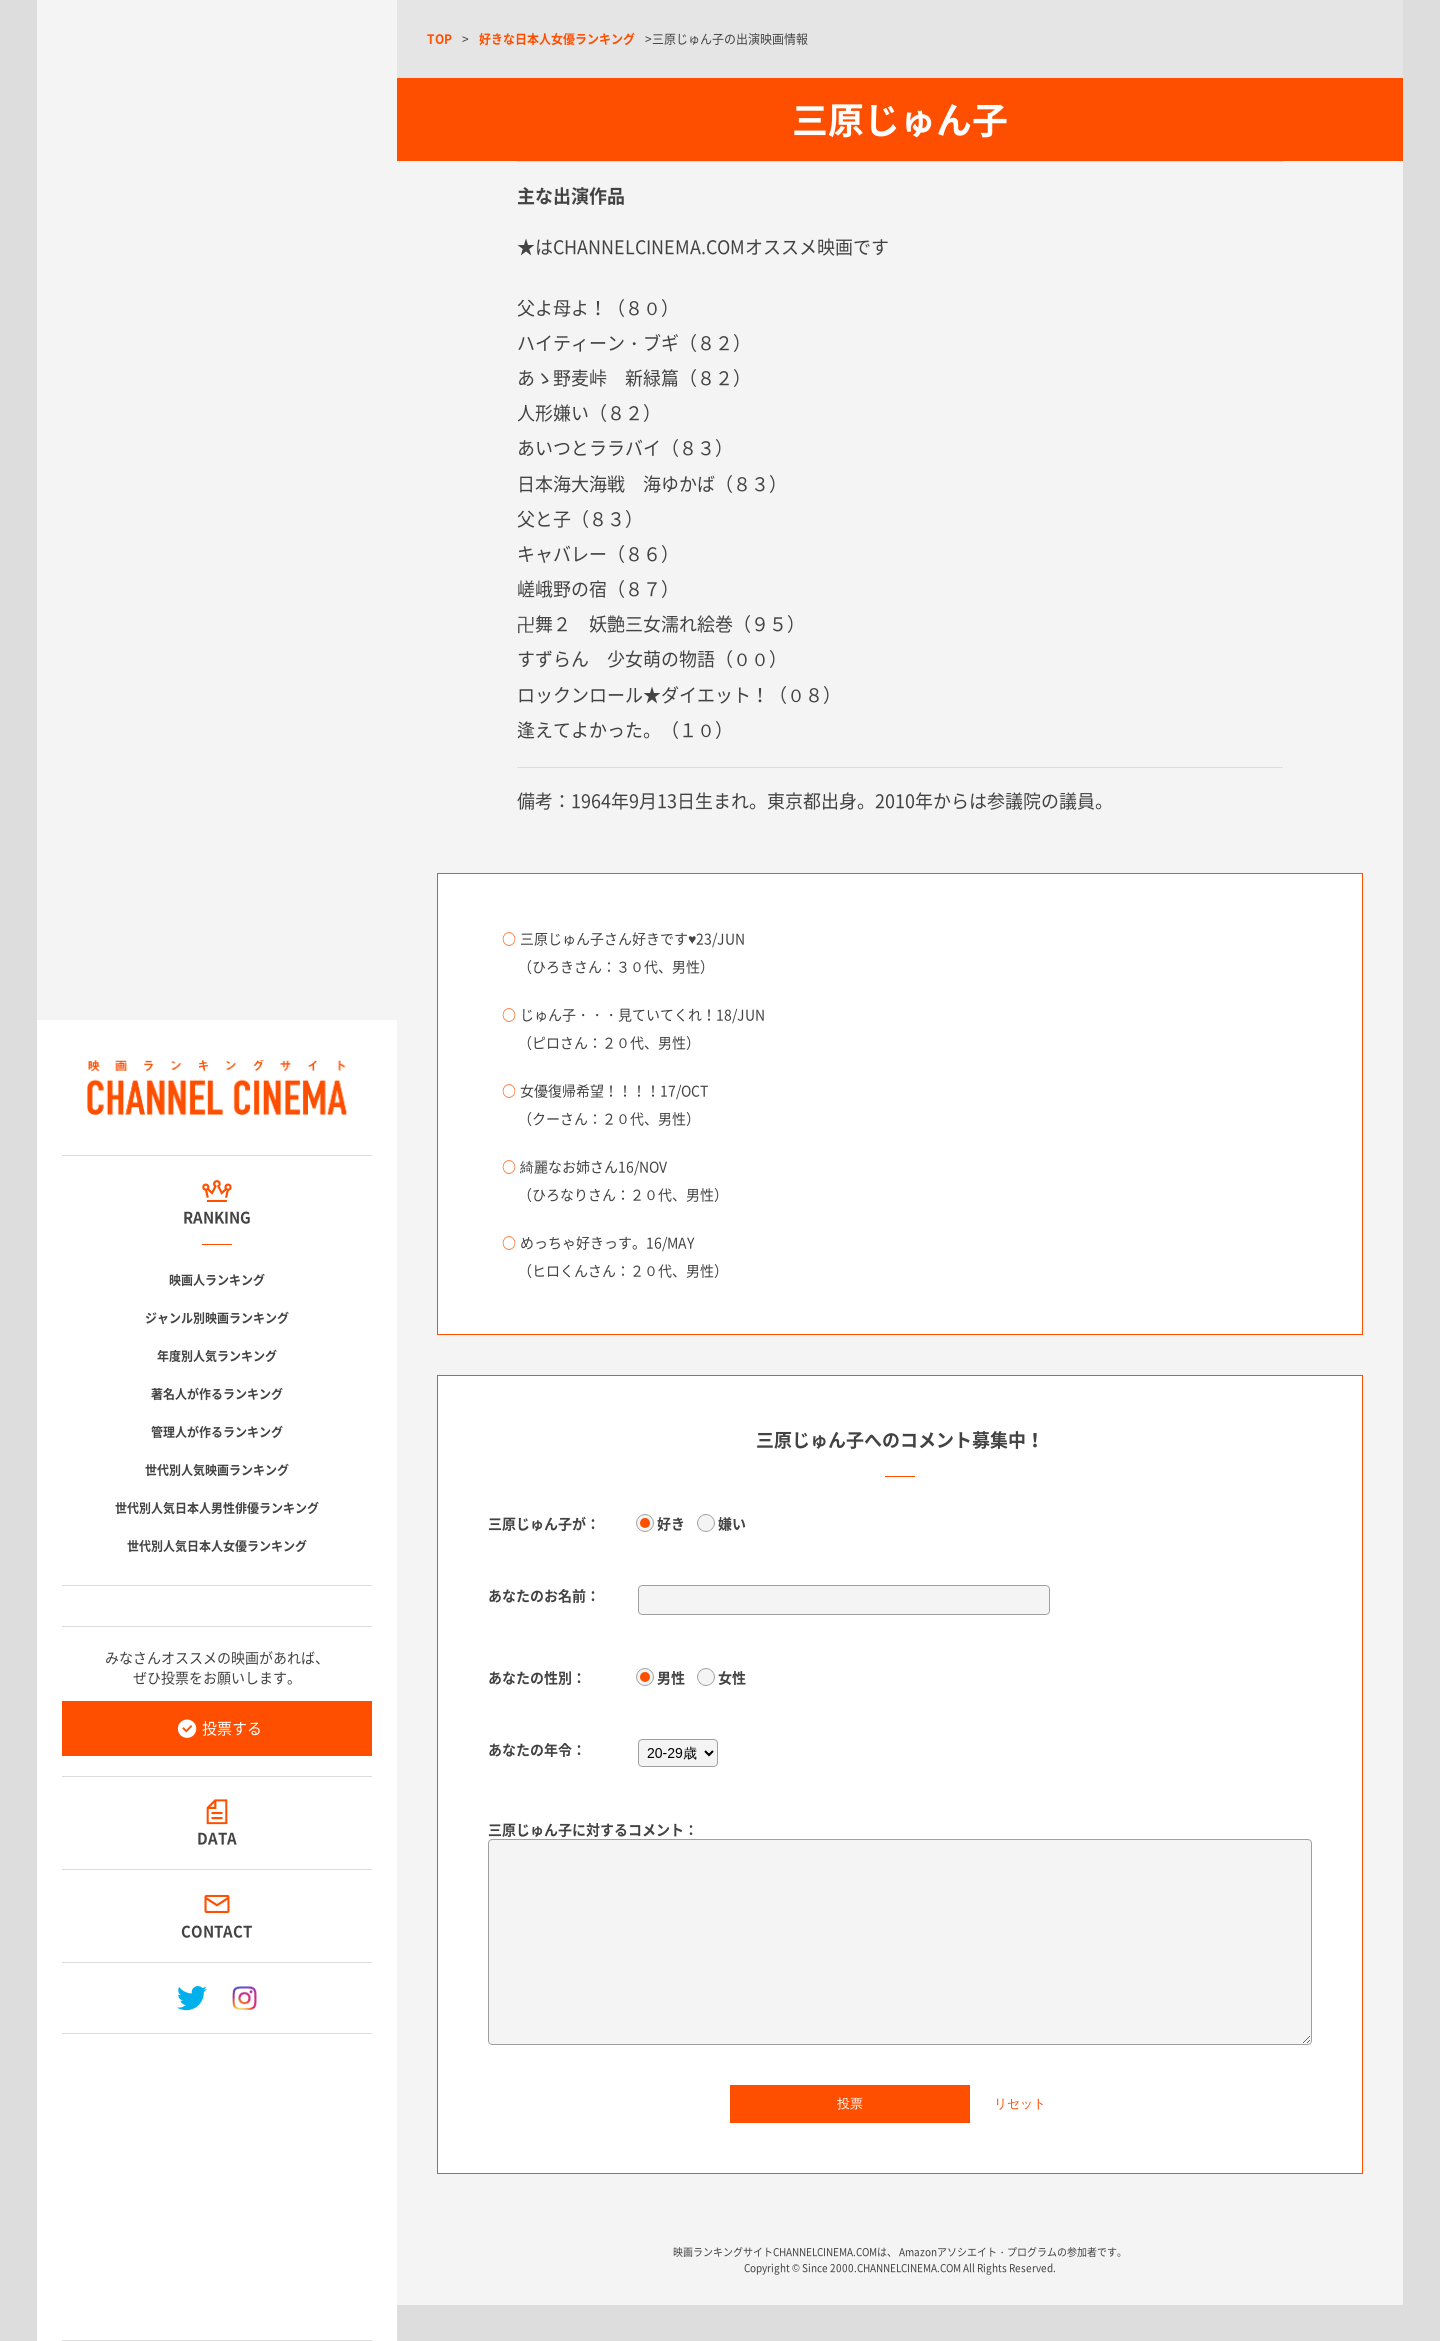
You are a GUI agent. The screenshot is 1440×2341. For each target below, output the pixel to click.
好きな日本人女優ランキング (557, 39)
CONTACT (217, 1931)
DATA (217, 1838)
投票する (232, 1728)
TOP (439, 39)
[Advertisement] (217, 2179)
